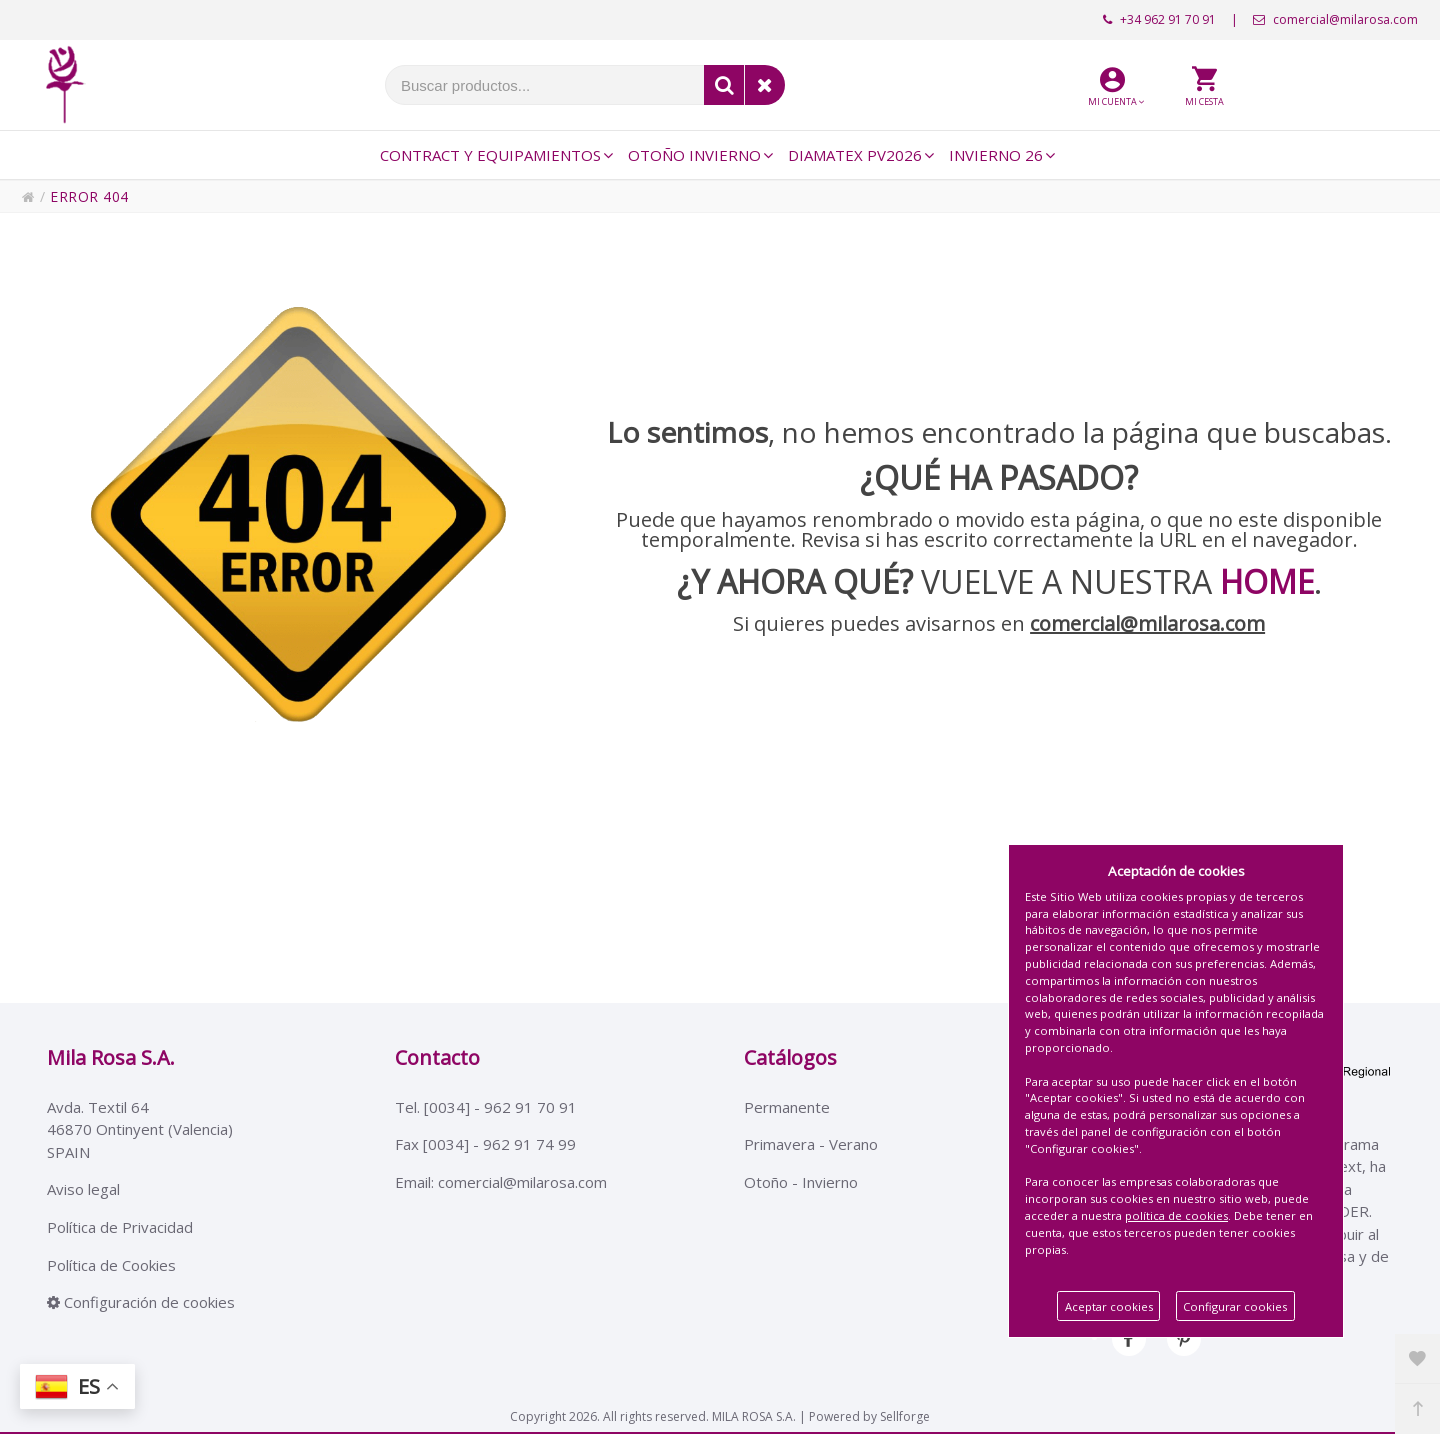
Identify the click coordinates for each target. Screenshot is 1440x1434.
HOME (1267, 581)
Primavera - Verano (811, 1146)
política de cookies (1176, 1215)
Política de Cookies (111, 1268)
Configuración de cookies (141, 1306)
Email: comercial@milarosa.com (501, 1184)
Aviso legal (83, 1191)
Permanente (787, 1107)
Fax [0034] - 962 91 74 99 (485, 1146)
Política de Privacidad (120, 1229)
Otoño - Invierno (801, 1184)
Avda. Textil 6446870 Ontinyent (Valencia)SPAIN (140, 1129)
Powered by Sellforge (869, 1413)
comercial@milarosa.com (1335, 19)
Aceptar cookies (1109, 1306)
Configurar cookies (1235, 1306)
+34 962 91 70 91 (1159, 19)
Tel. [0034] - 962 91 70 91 (486, 1107)
